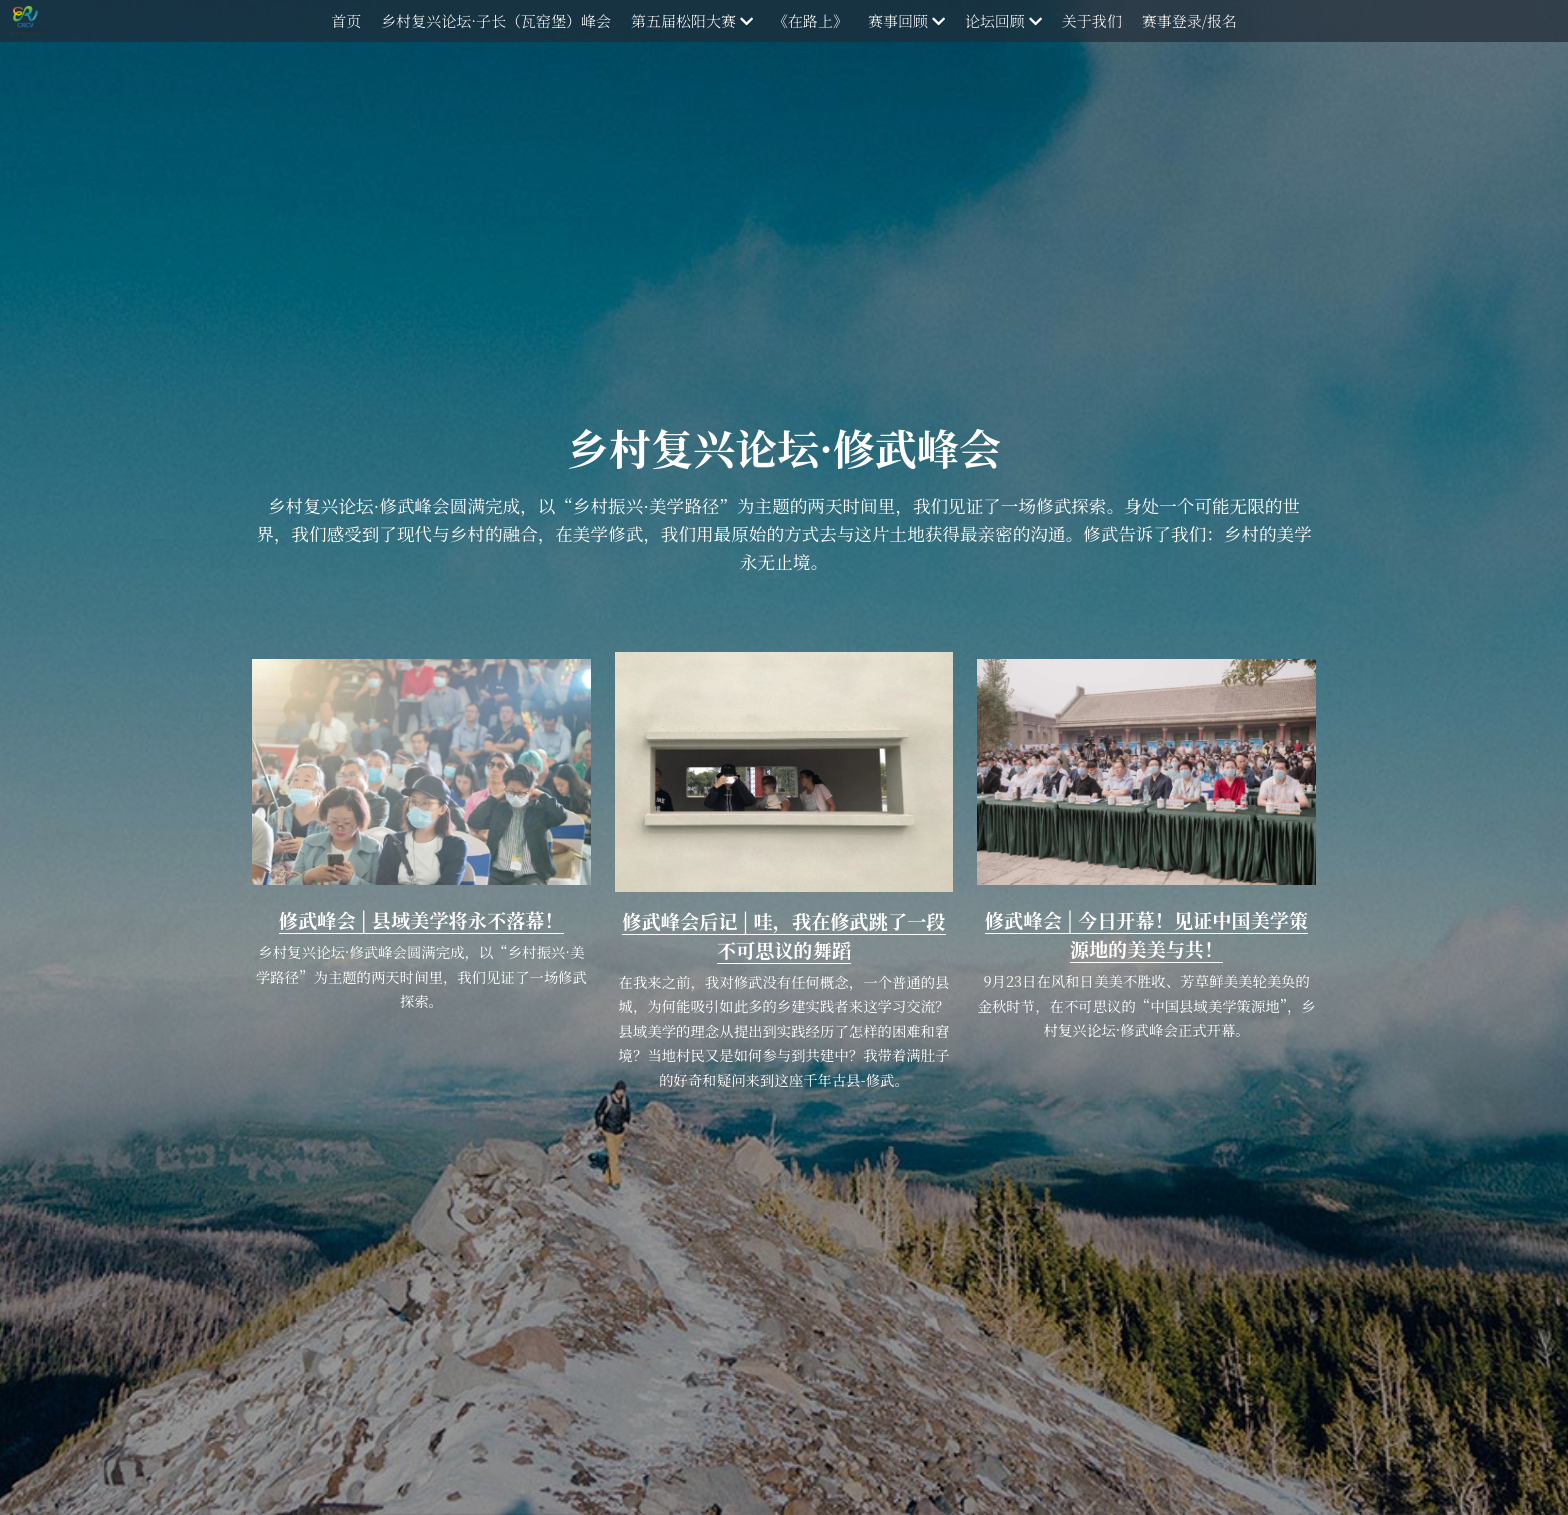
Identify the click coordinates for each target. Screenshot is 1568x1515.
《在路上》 (810, 20)
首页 (346, 20)
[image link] (421, 770)
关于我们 (1092, 20)
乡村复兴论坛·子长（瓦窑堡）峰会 (496, 20)
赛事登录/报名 (1189, 20)
